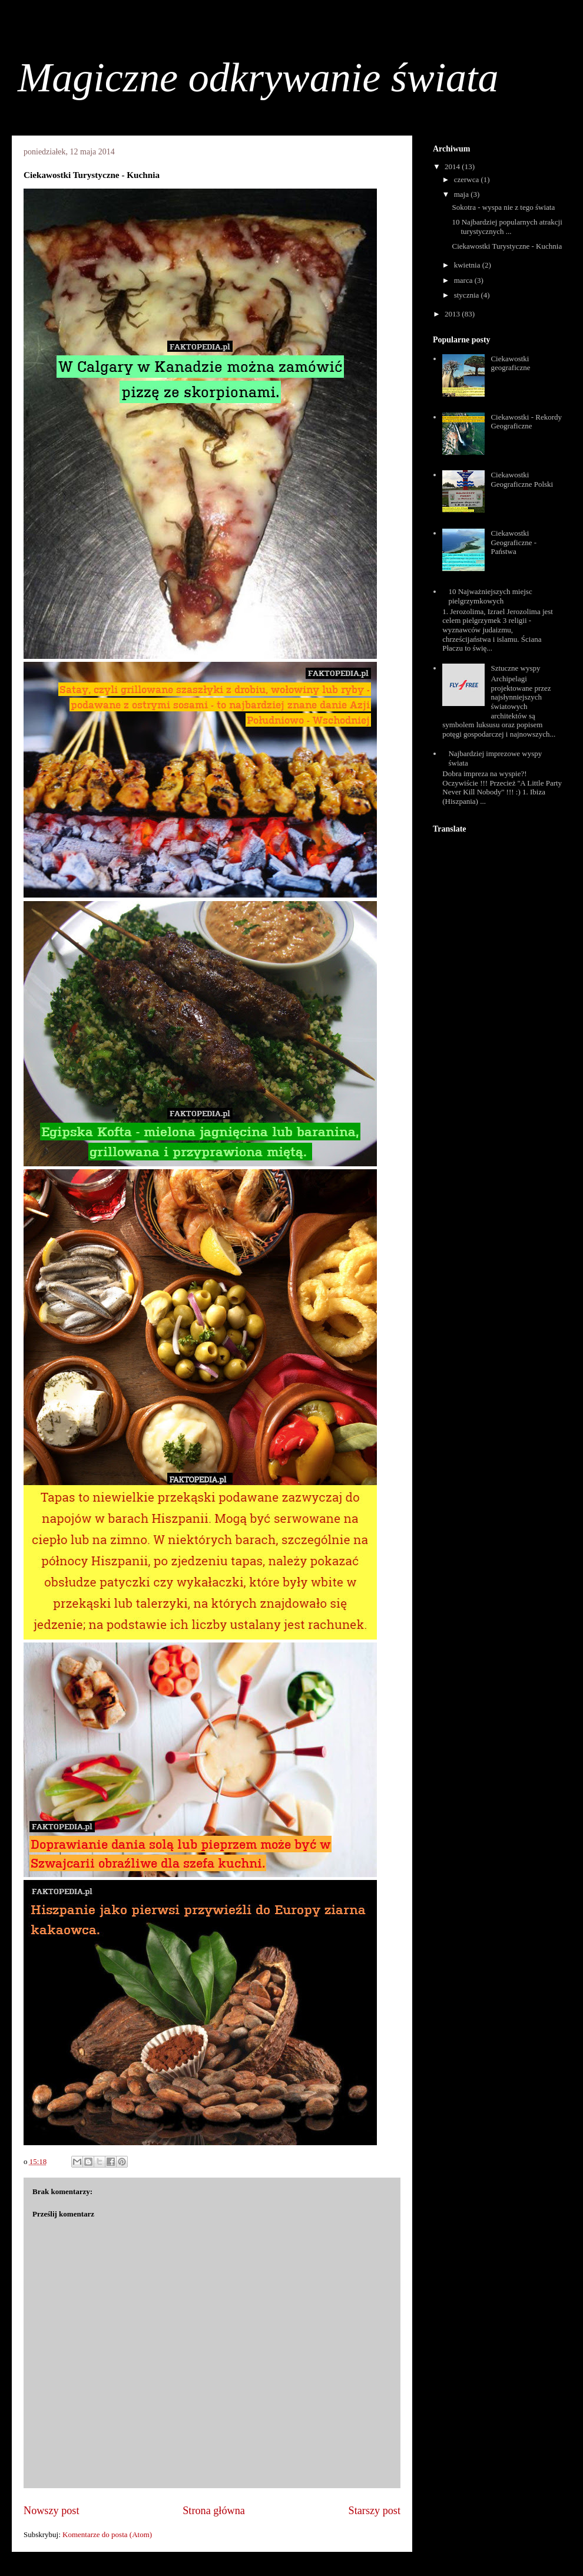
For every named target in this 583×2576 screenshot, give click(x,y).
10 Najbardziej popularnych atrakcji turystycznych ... (507, 226)
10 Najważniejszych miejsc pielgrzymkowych (490, 596)
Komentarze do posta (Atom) (107, 2534)
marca (464, 280)
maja (462, 194)
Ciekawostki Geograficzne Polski (522, 479)
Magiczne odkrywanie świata (258, 77)
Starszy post (374, 2510)
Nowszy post (51, 2510)
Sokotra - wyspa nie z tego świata (503, 207)
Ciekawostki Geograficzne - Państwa (513, 542)
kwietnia (468, 264)
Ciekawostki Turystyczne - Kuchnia (507, 246)
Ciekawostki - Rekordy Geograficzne (526, 422)
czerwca (467, 179)
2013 (453, 313)
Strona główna (214, 2510)
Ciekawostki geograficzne (510, 363)
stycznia (467, 295)
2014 (453, 166)
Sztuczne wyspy (515, 668)
